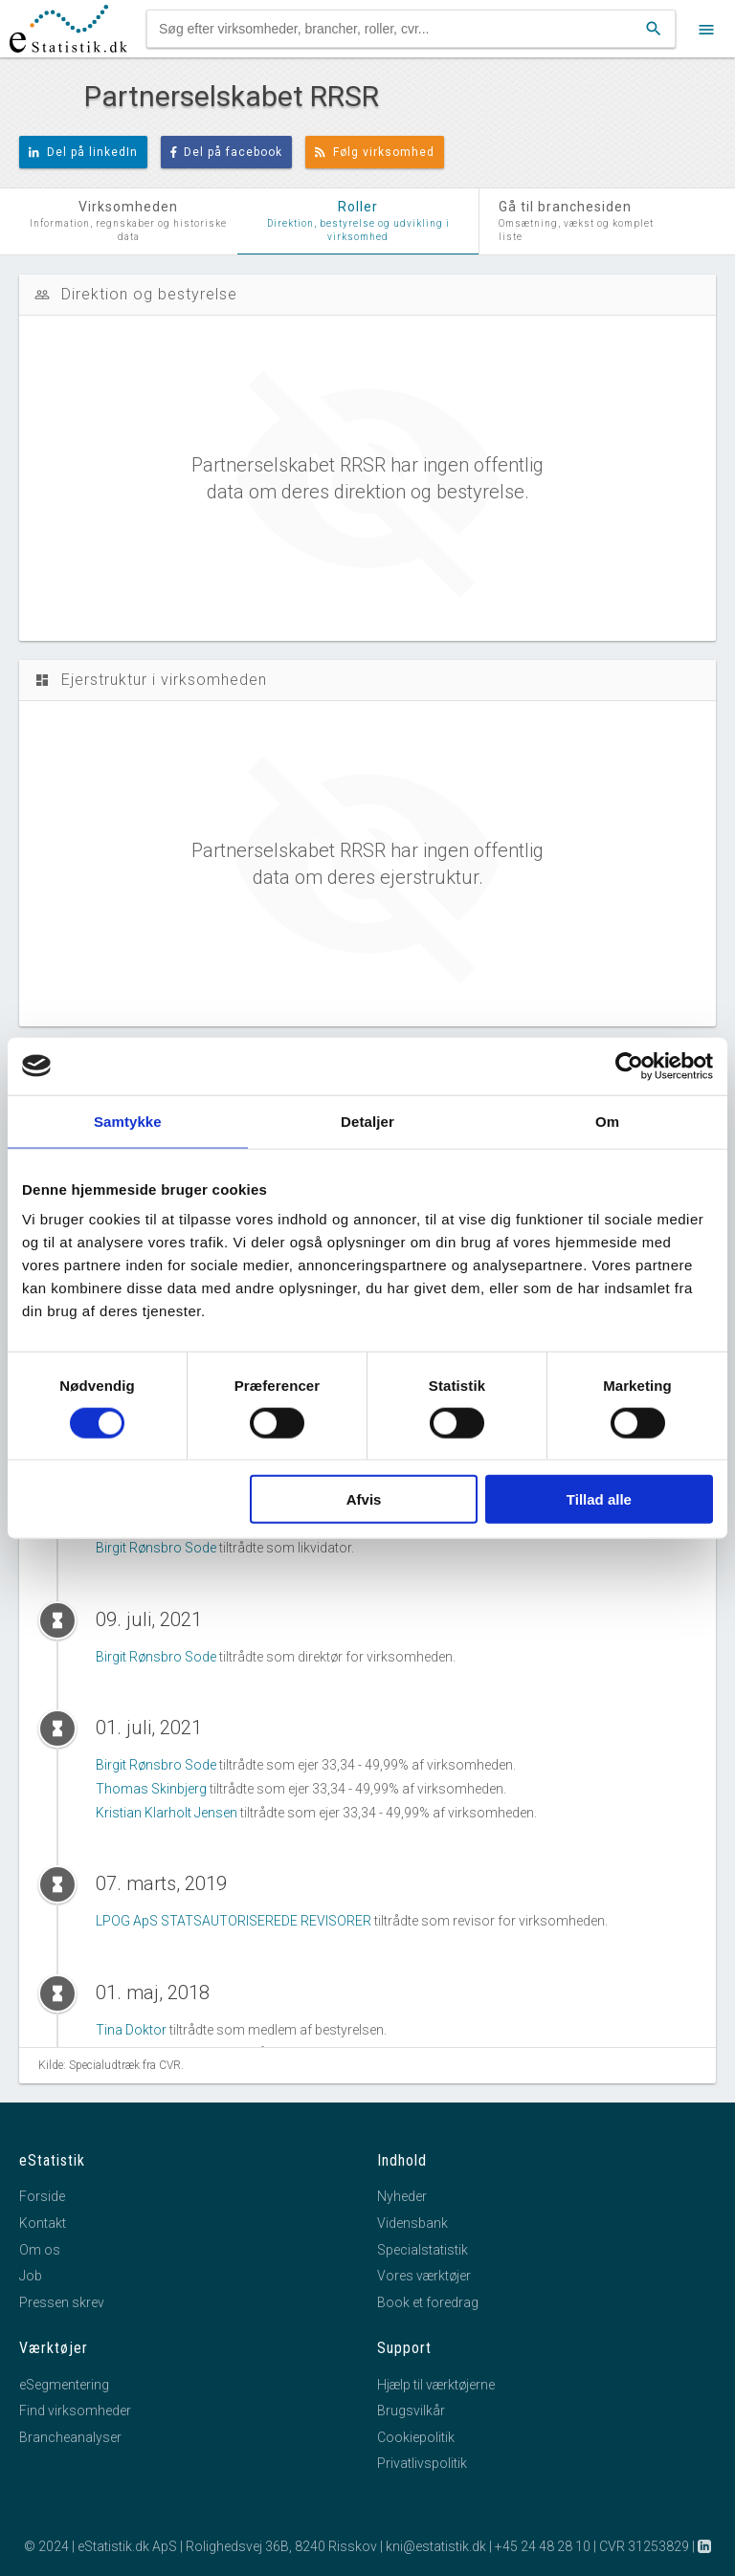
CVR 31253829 (644, 2546)
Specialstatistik (422, 2249)
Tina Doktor (131, 2029)
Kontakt (42, 2223)
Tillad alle (599, 1499)
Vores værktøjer (424, 2275)
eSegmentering (64, 2384)
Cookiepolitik (416, 2437)
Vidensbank (412, 2223)
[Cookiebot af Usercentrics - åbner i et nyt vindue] (629, 1065)
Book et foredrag (428, 2302)
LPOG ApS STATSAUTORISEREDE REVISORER (233, 1920)
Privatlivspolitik (422, 2463)
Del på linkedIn (83, 152)
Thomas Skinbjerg (151, 1788)
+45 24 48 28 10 (542, 2546)
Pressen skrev (61, 2302)
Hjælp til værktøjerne (436, 2384)
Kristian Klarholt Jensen (166, 1812)
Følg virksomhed (374, 152)
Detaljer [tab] (367, 1120)
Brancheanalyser (70, 2437)
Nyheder (402, 2196)
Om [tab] (607, 1120)
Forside (42, 2196)
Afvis (364, 1499)
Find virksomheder (75, 2410)
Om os (39, 2249)
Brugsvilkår (411, 2410)
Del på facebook (226, 152)
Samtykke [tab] (128, 1120)
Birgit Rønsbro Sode (156, 1547)
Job (30, 2275)
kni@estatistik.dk (436, 2546)
